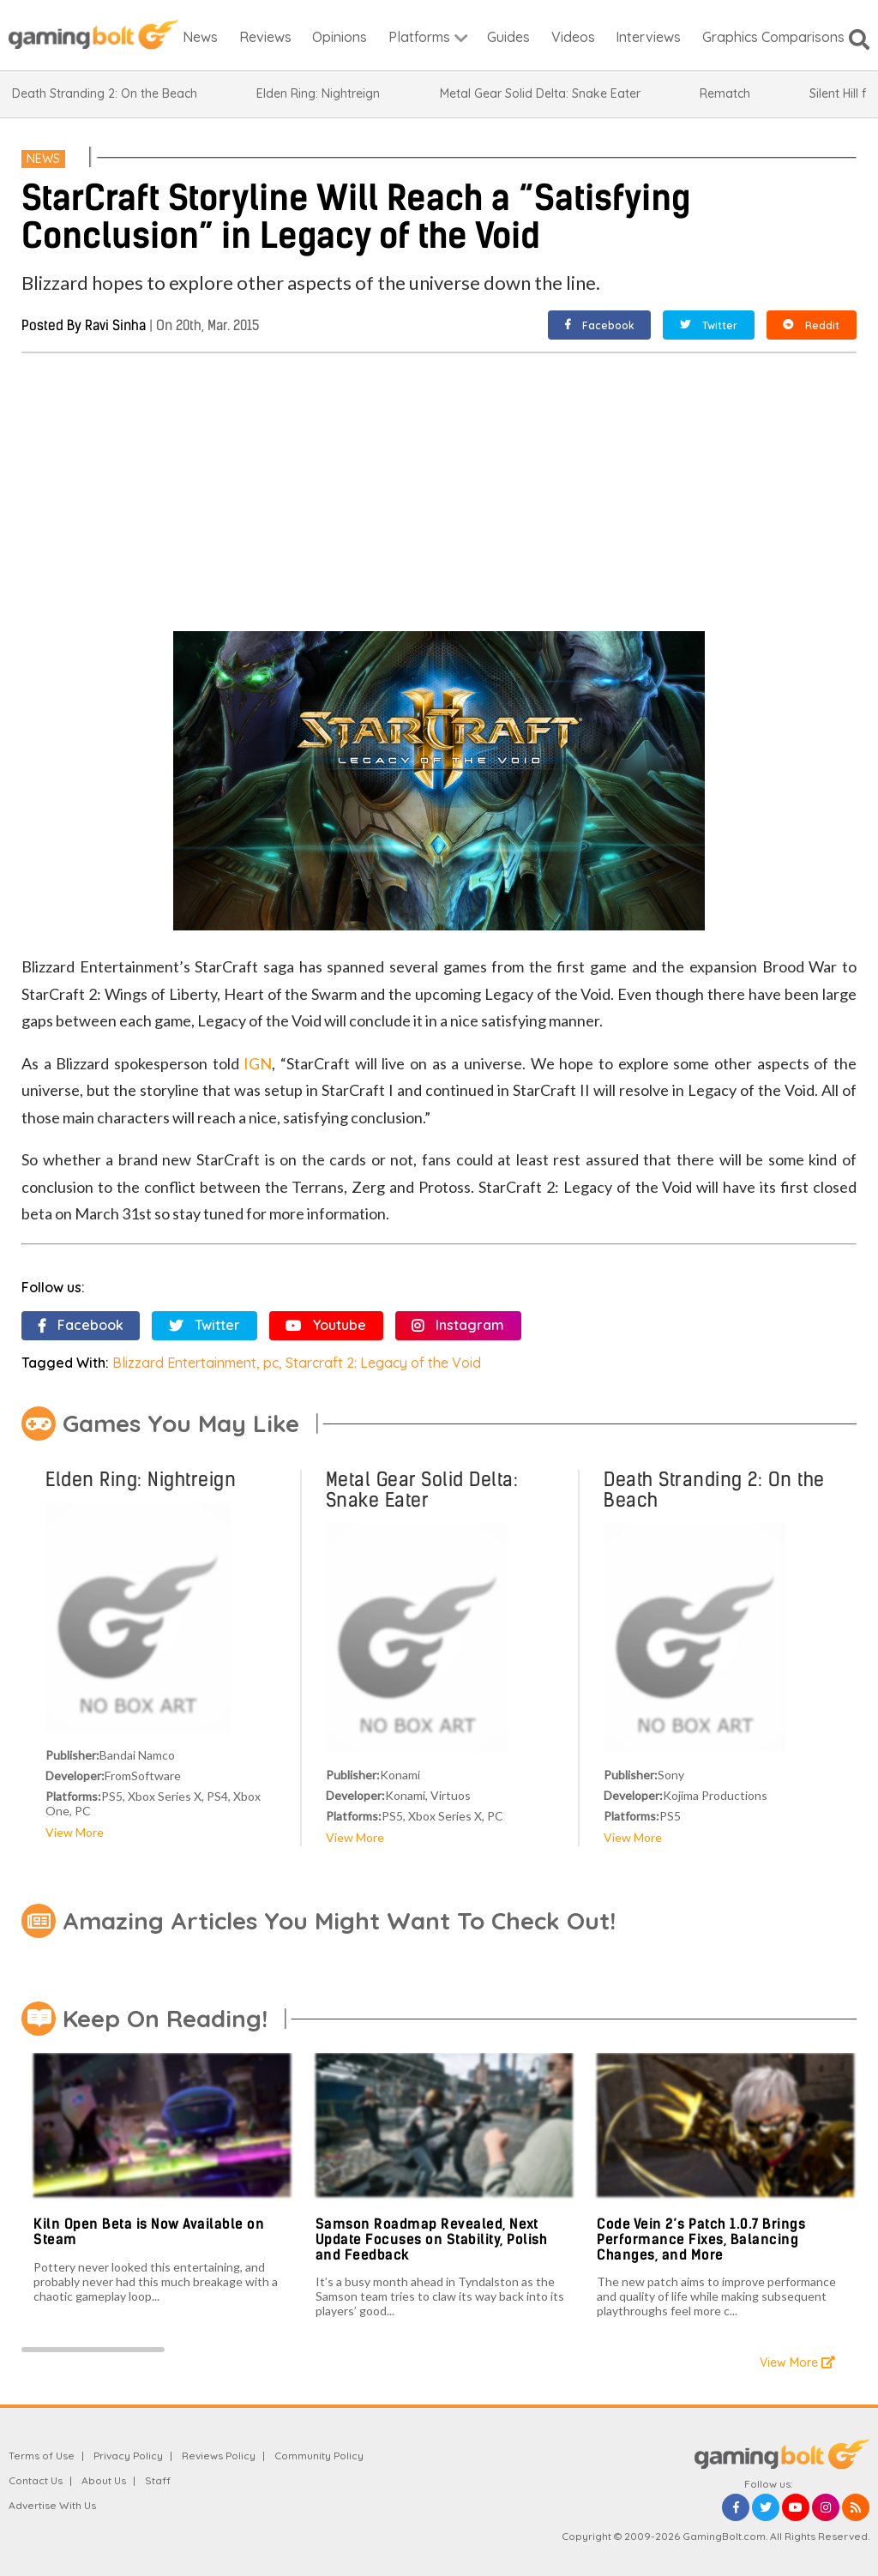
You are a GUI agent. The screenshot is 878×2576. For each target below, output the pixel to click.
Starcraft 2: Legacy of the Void (383, 1362)
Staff (158, 2480)
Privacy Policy (128, 2455)
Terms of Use (42, 2455)
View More (74, 1832)
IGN (258, 1063)
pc (271, 1362)
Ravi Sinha (115, 325)
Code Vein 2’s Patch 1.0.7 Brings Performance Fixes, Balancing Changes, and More (701, 2239)
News (43, 158)
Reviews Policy (219, 2455)
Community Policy (319, 2455)
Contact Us (36, 2480)
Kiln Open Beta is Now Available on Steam (148, 2232)
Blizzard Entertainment (184, 1362)
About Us (103, 2480)
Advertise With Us (52, 2505)
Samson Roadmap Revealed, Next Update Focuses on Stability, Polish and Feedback (432, 2239)
